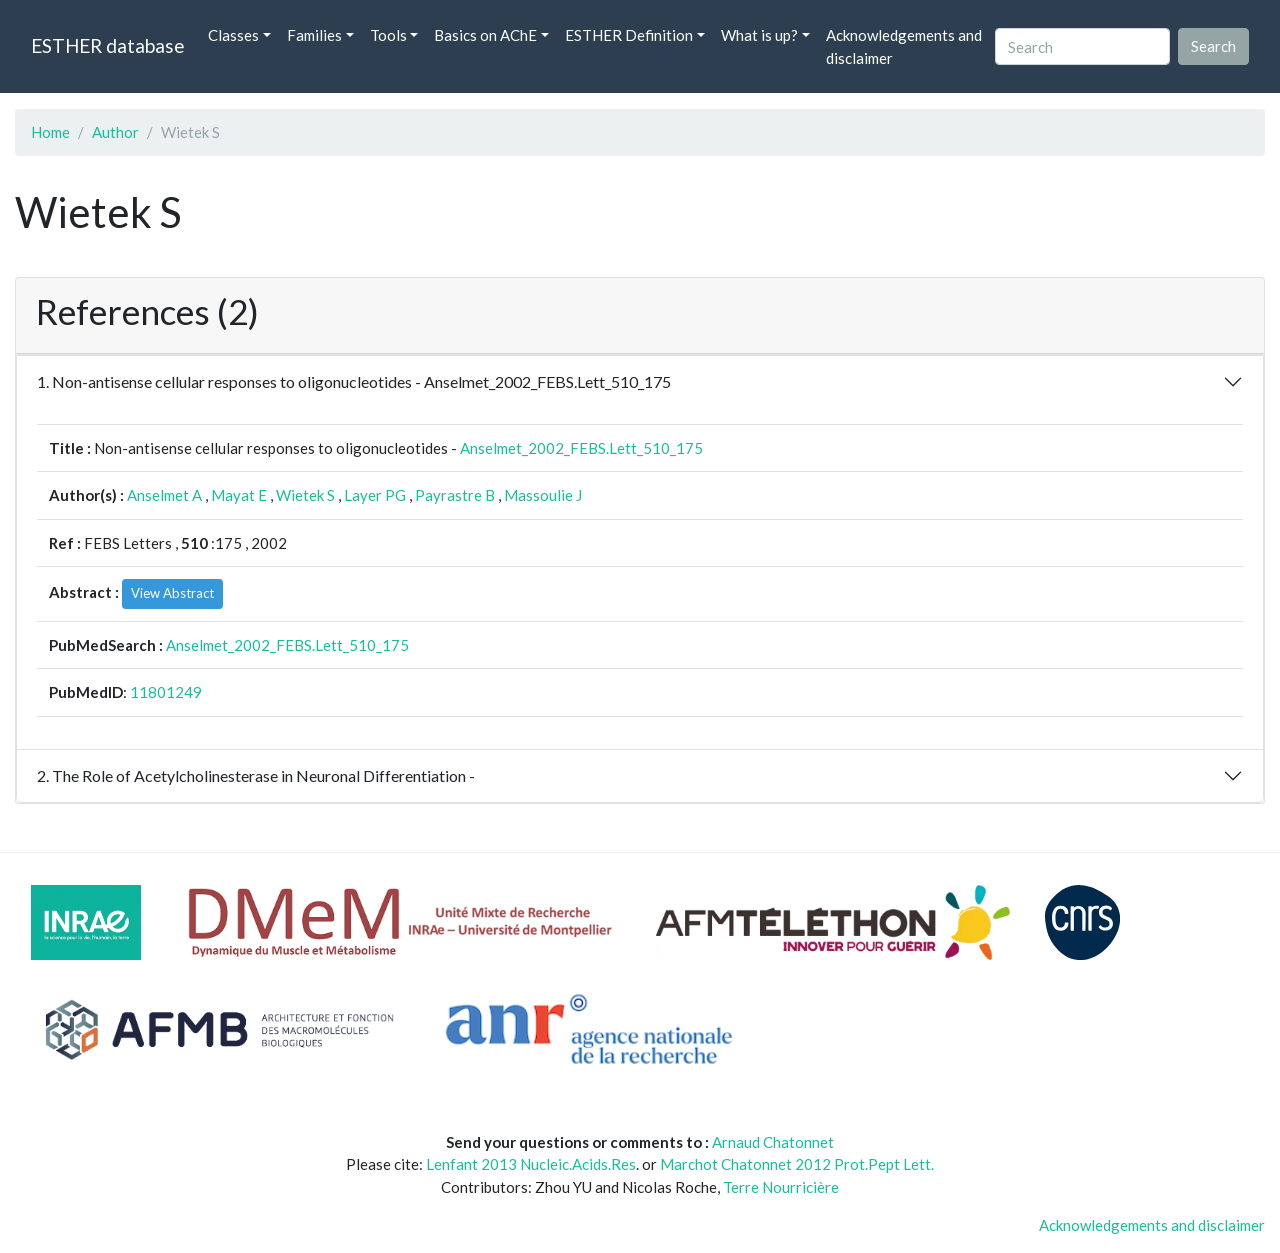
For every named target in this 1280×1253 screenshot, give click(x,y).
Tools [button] (388, 35)
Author (115, 132)
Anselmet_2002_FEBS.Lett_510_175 (581, 448)
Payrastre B (455, 495)
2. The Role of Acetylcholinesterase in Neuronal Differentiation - (256, 775)
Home (50, 132)
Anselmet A (164, 495)
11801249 (166, 692)
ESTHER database (107, 45)
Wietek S (305, 495)
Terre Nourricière (781, 1187)
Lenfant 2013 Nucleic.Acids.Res (531, 1164)
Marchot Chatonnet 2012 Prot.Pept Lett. (797, 1164)
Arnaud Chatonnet (773, 1142)
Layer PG (375, 495)
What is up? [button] (759, 35)
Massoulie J (543, 495)
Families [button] (314, 35)
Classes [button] (233, 35)
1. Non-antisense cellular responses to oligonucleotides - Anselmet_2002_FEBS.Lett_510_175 (354, 381)
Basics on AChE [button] (485, 35)
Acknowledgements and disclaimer (904, 46)
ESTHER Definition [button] (629, 35)
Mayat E (239, 495)
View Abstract (172, 593)
